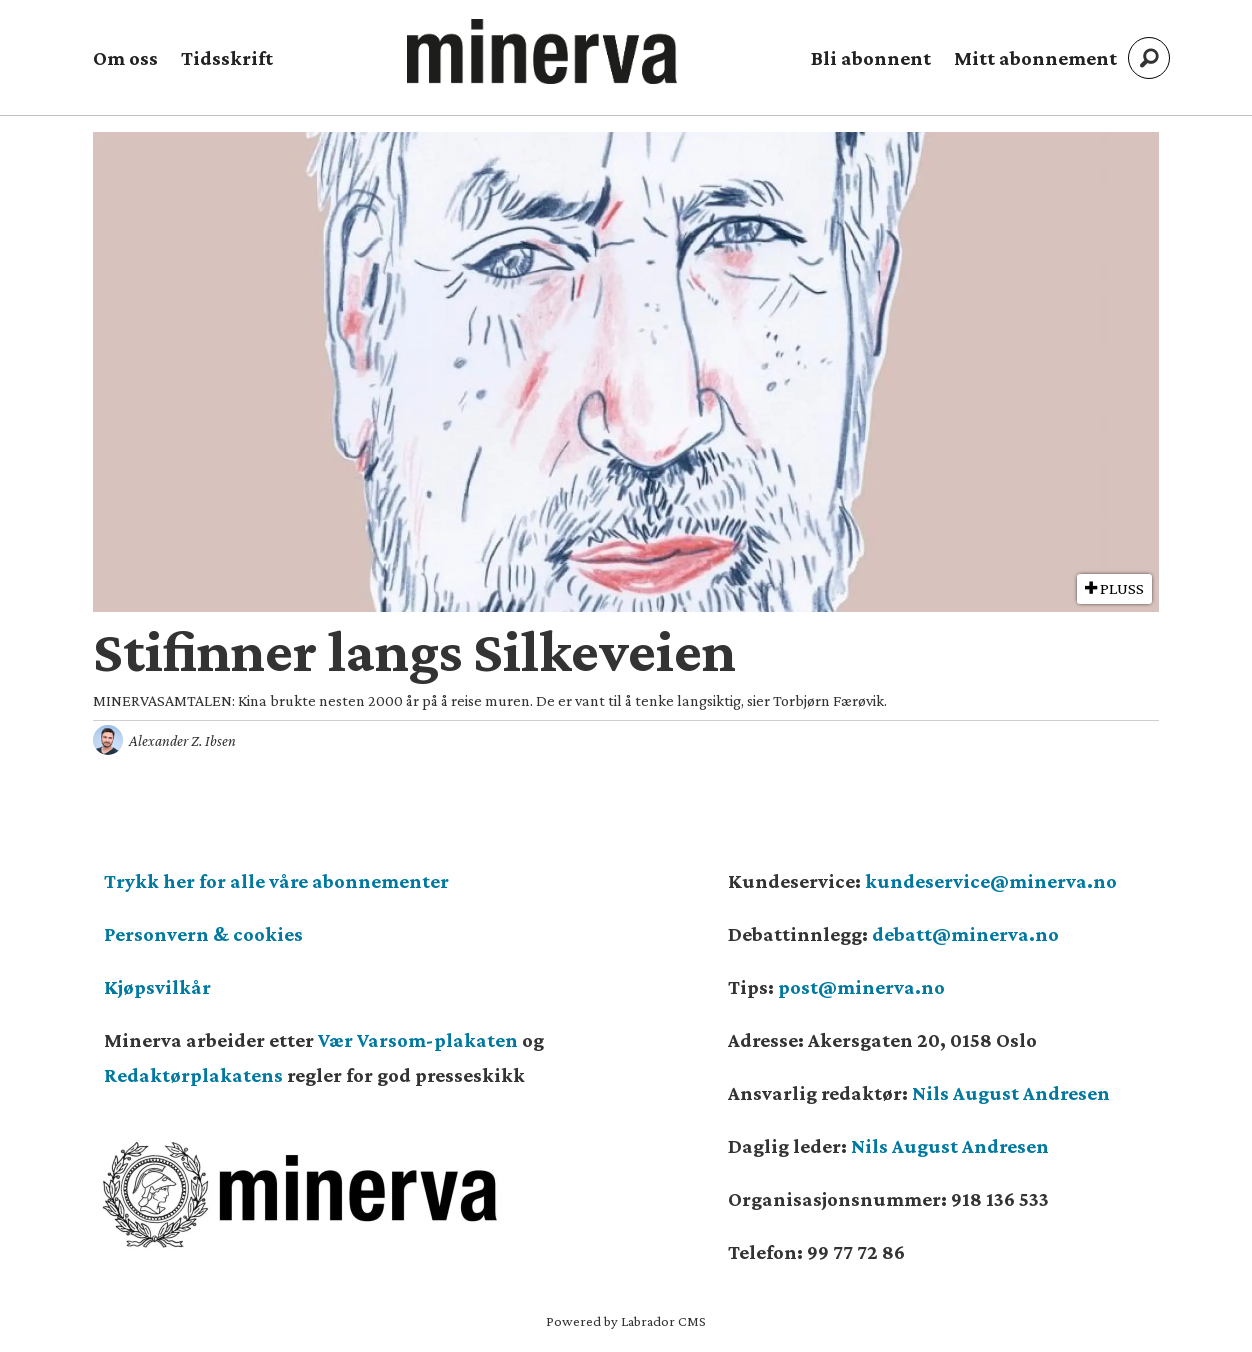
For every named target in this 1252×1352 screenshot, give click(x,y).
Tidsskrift (227, 58)
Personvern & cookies (203, 934)
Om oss (125, 58)
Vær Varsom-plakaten (418, 1040)
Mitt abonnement (1035, 58)
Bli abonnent (871, 58)
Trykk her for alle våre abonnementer (276, 881)
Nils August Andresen (1011, 1093)
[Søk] (1149, 58)
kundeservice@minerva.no (991, 881)
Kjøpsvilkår (157, 987)
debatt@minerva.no (965, 934)
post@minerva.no (861, 987)
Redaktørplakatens (193, 1075)
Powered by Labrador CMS (626, 1321)
